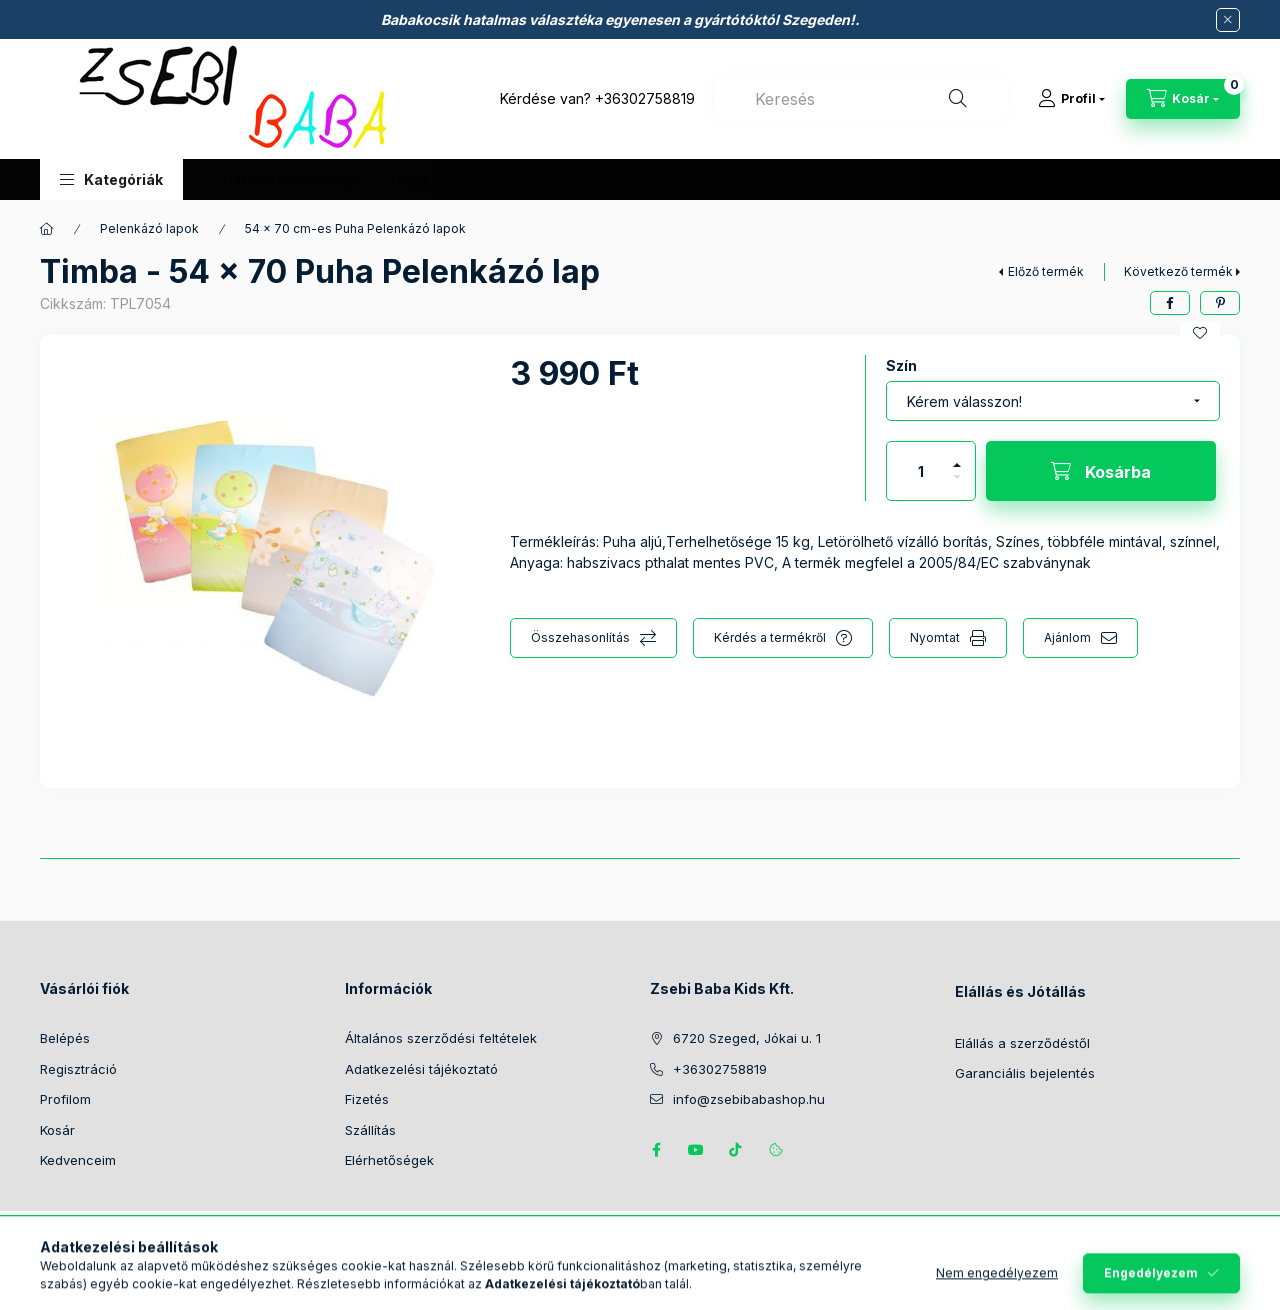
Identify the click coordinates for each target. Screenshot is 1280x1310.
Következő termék (1178, 271)
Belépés (65, 1038)
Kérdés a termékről (770, 637)
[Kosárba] (1101, 471)
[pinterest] (1220, 303)
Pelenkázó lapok (149, 228)
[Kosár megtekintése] (1183, 99)
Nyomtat (935, 637)
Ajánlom (1067, 637)
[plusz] (957, 456)
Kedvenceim (78, 1160)
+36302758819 (645, 98)
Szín (901, 365)
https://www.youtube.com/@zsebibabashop (696, 1150)
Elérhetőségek (389, 1160)
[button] (111, 179)
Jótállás (494, 180)
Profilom (65, 1099)
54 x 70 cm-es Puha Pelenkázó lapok (355, 228)
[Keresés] (958, 99)
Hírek (414, 180)
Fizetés (367, 1099)
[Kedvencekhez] (1200, 333)
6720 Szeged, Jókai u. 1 (747, 1038)
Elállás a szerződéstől (290, 180)
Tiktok (736, 1150)
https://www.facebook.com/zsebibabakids (656, 1150)
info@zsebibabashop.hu (749, 1099)
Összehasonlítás (580, 637)
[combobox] (861, 99)
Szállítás (370, 1130)
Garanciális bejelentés (1027, 1073)
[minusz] (957, 485)
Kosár (57, 1130)
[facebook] (1170, 303)
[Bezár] (1228, 20)
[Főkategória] (47, 229)
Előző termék (1046, 271)
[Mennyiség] (921, 471)
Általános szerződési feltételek (441, 1038)
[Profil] (1071, 99)
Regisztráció (78, 1069)
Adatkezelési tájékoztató (421, 1069)
